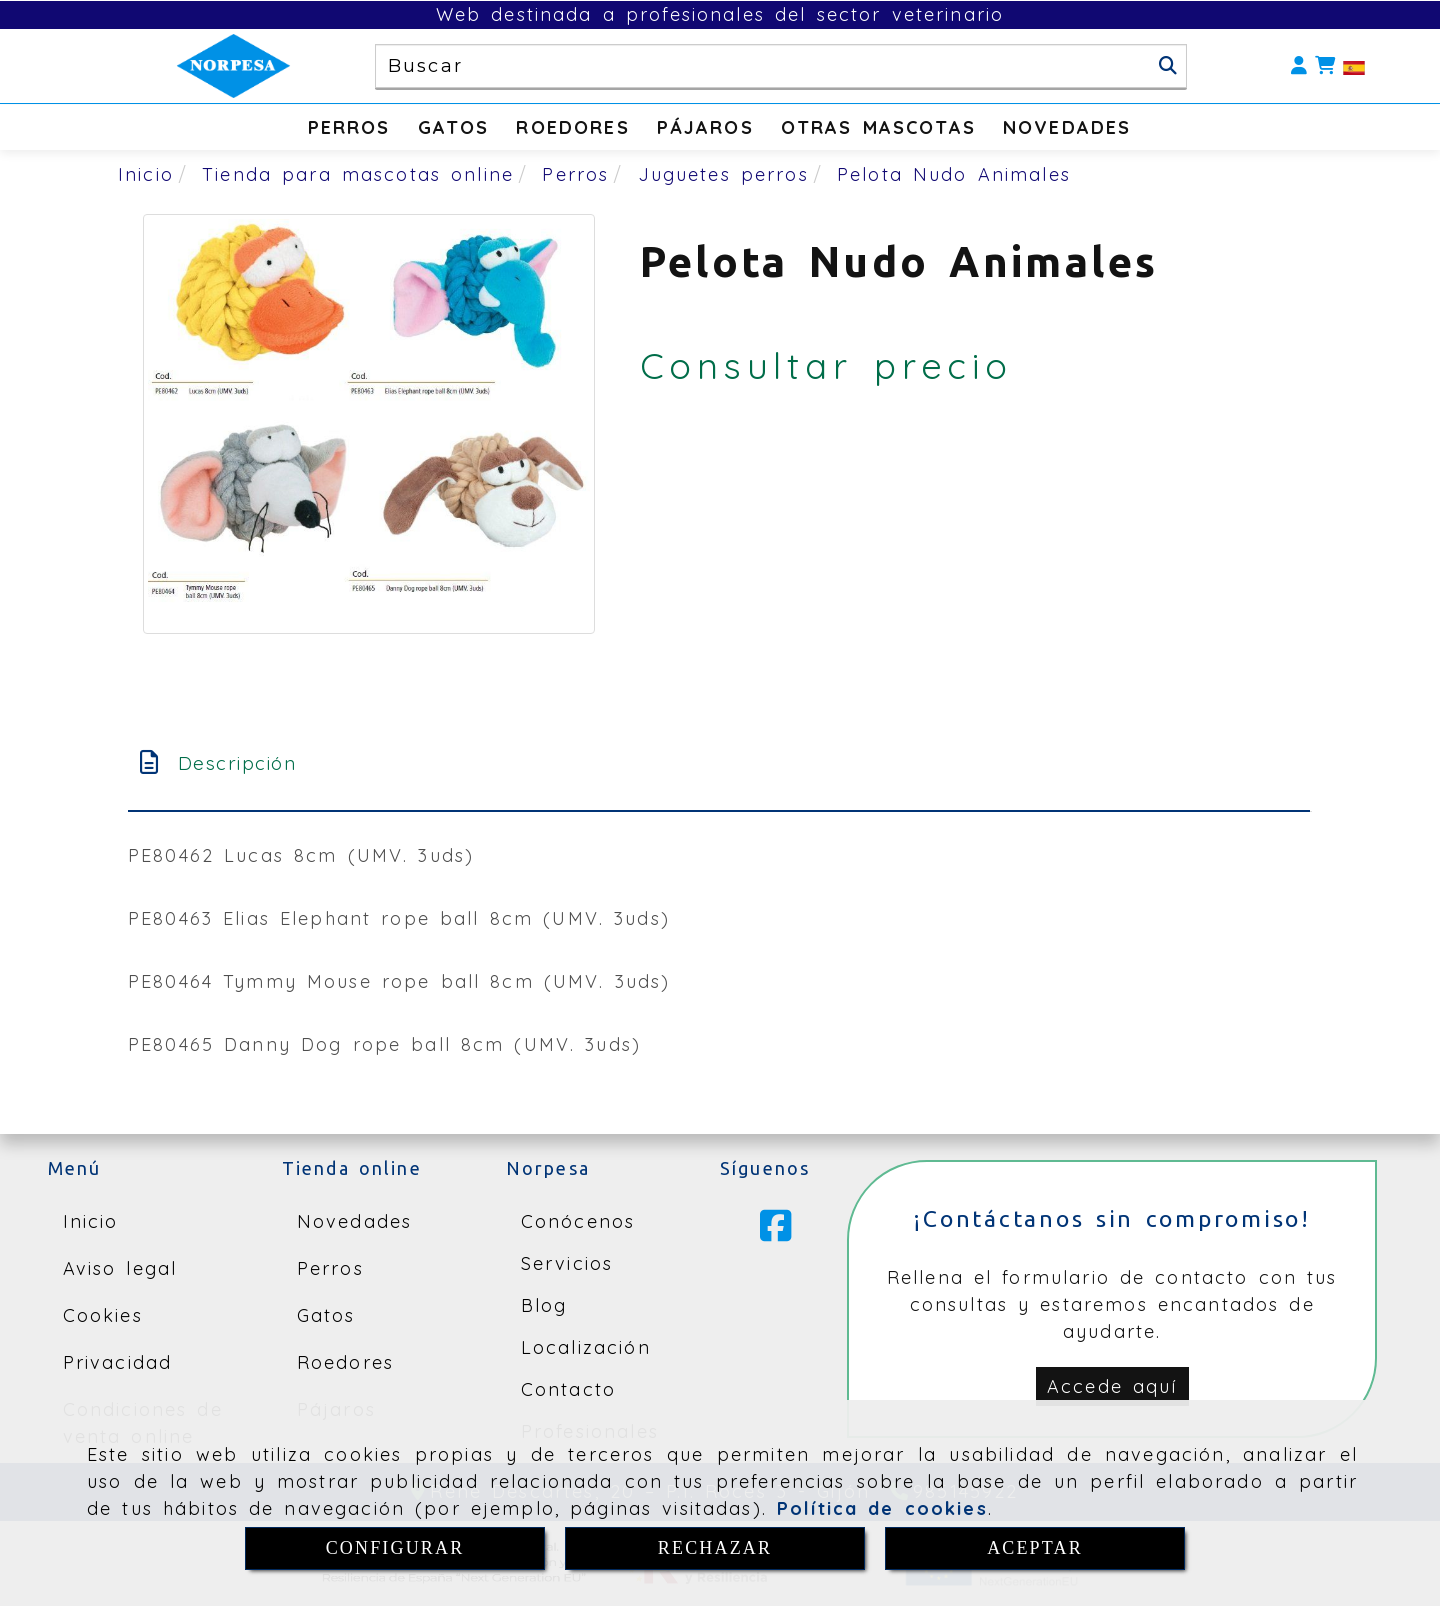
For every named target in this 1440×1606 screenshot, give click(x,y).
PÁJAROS (705, 127)
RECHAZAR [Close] (715, 1548)
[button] (1299, 66)
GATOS (454, 127)
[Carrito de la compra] (1325, 66)
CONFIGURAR (395, 1548)
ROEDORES (572, 127)
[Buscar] (1168, 66)
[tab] (719, 763)
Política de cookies (882, 1508)
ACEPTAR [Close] (1035, 1548)
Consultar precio (826, 365)
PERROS (349, 127)
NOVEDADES (1067, 127)
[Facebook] (776, 1233)
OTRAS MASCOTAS (878, 127)
